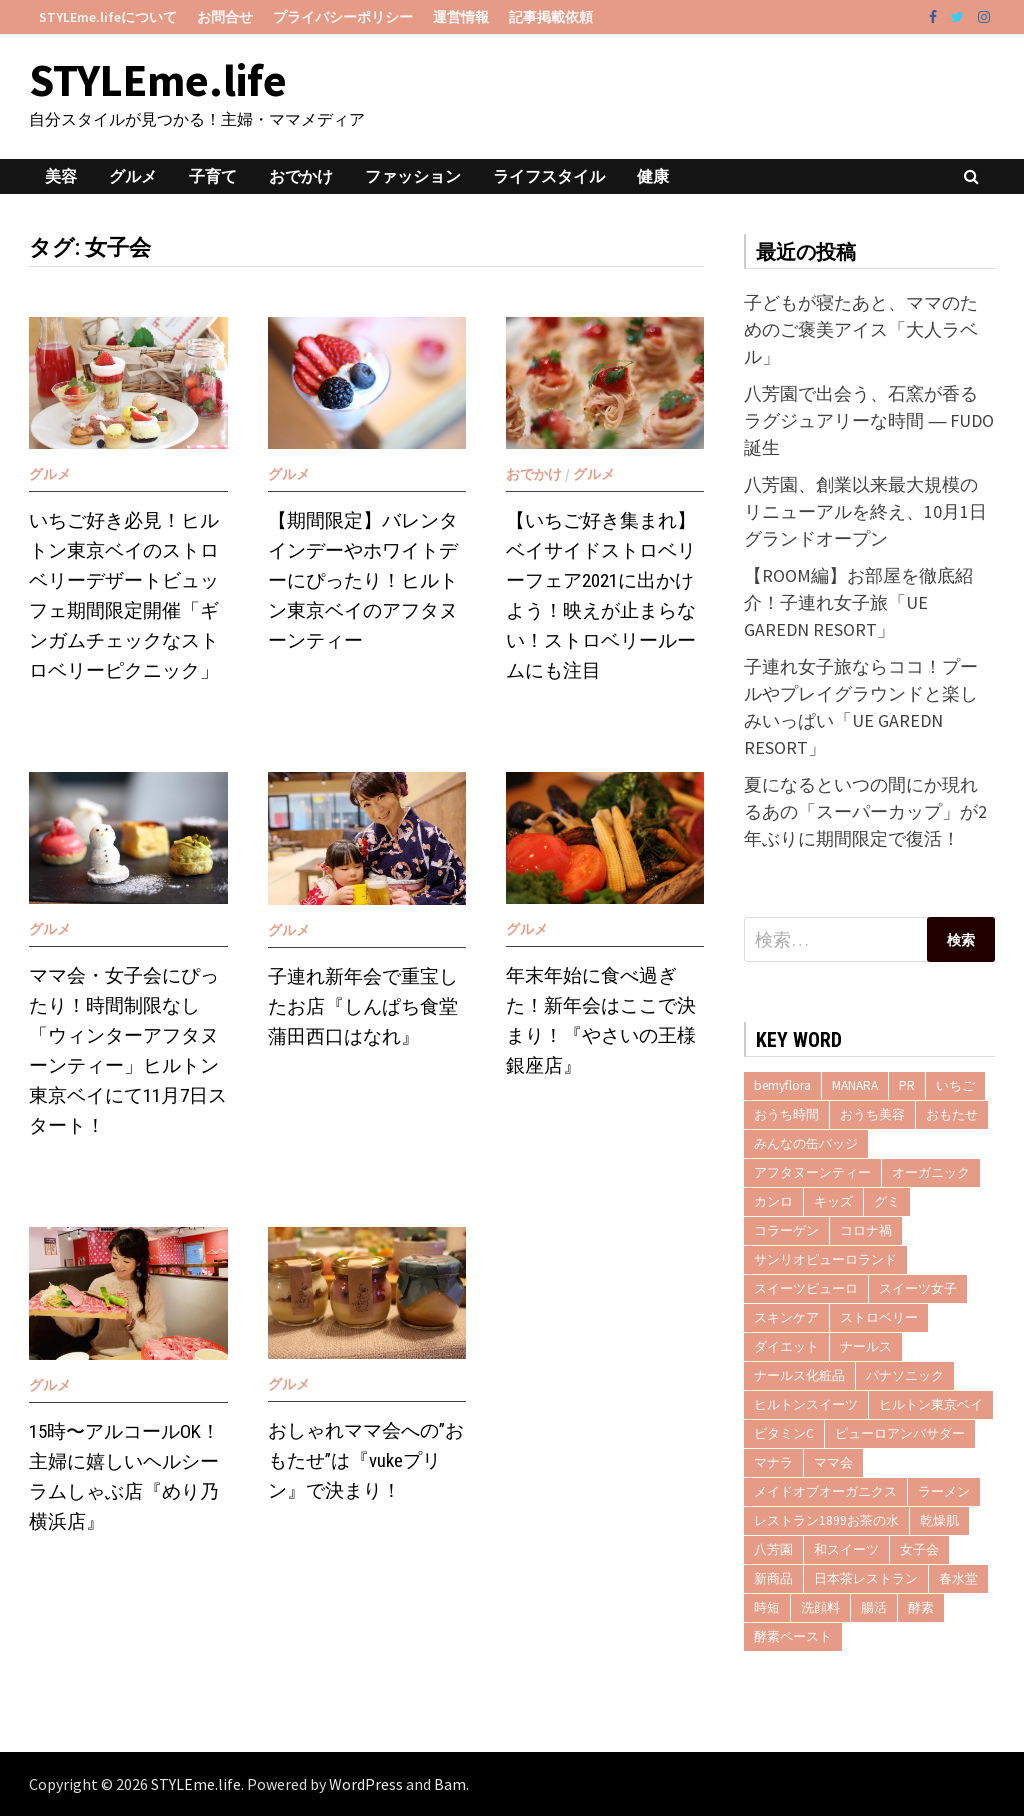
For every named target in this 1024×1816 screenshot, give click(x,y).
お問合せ (225, 17)
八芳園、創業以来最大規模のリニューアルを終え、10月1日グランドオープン (865, 511)
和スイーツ (846, 1549)
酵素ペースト (793, 1636)
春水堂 (958, 1578)
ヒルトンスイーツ (806, 1404)
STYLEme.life (158, 80)
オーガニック (931, 1172)
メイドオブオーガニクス (825, 1491)
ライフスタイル (549, 176)
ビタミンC (784, 1433)
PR (907, 1085)
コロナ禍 (866, 1230)
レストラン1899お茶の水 (826, 1520)
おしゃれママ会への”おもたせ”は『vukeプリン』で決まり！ (366, 1460)
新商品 (773, 1578)
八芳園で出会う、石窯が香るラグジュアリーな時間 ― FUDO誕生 (869, 420)
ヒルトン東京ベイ (931, 1404)
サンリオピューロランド (825, 1259)
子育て (213, 176)
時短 (767, 1607)
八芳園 (773, 1549)
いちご (955, 1085)
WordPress (366, 1784)
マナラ (773, 1462)
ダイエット (786, 1346)
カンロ (773, 1201)
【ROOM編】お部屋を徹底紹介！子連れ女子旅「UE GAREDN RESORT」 (858, 602)
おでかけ (301, 176)
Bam (450, 1784)
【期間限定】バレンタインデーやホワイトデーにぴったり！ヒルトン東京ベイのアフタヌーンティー (363, 580)
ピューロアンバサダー (900, 1433)
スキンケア (786, 1317)
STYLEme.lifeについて (108, 17)
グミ (887, 1201)
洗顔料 (820, 1607)
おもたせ (952, 1114)
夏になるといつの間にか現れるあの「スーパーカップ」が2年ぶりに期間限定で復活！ (865, 811)
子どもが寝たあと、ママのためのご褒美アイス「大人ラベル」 (861, 329)
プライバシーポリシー (343, 17)
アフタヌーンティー (812, 1172)
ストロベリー (879, 1317)
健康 (653, 176)
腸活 (874, 1607)
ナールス (866, 1346)
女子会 (919, 1549)
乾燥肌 (939, 1520)
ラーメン (944, 1491)
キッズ (833, 1201)
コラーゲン (786, 1230)
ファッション (413, 176)
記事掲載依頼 (551, 17)
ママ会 (833, 1462)
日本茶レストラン (866, 1578)
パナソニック (905, 1375)
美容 (61, 176)
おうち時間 (786, 1114)
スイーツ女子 (918, 1288)
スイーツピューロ (806, 1288)
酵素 (921, 1607)
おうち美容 (872, 1114)
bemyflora (782, 1085)
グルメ (133, 176)
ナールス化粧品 (799, 1375)
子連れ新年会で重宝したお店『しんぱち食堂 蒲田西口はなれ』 (363, 1006)
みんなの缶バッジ (806, 1143)
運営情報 (461, 17)
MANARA (855, 1085)
